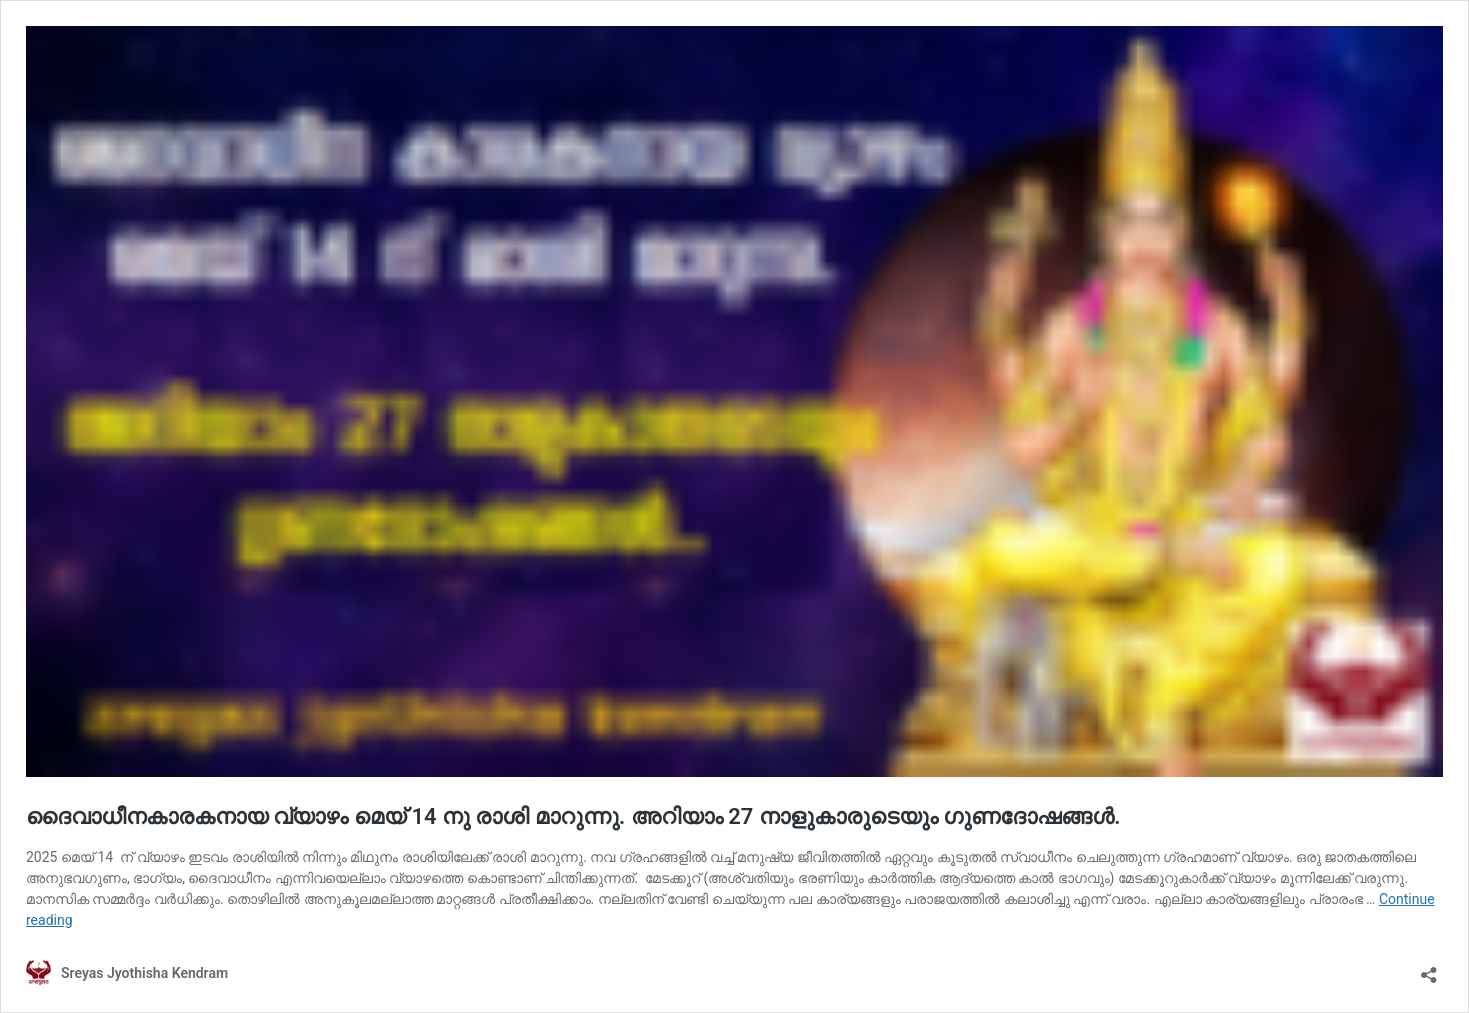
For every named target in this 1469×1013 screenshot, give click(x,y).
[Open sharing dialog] (1429, 968)
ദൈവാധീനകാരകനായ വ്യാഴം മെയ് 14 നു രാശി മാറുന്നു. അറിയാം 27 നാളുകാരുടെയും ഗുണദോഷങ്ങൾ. (573, 816)
